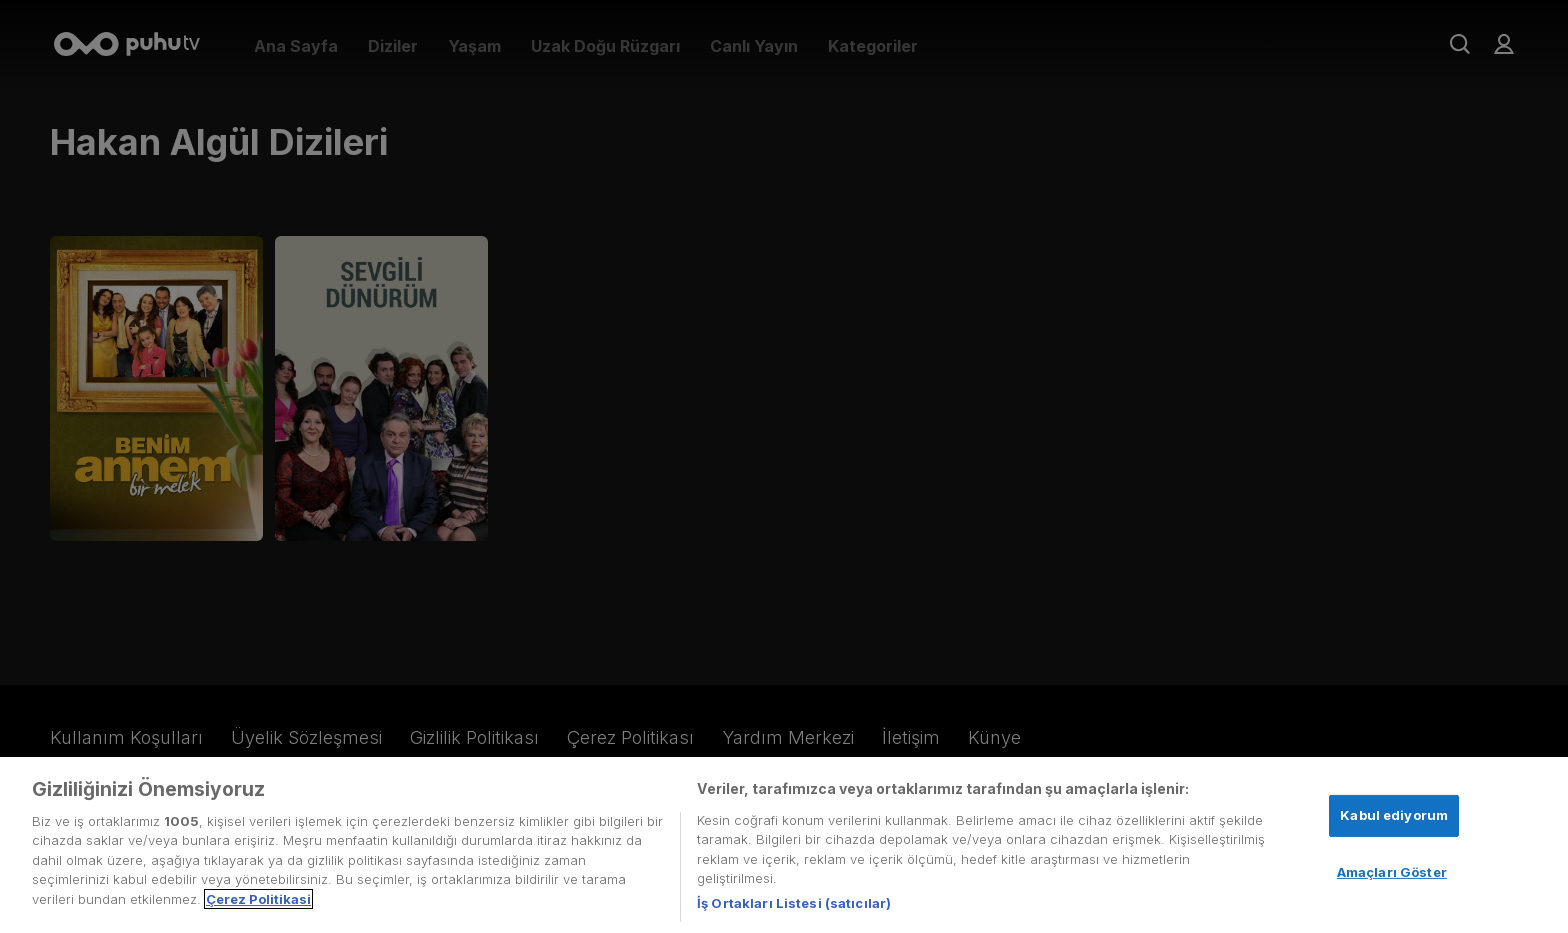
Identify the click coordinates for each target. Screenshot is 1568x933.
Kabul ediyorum (1394, 821)
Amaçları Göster (1392, 877)
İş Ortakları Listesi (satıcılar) (794, 909)
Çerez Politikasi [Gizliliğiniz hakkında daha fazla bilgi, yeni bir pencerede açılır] (258, 905)
